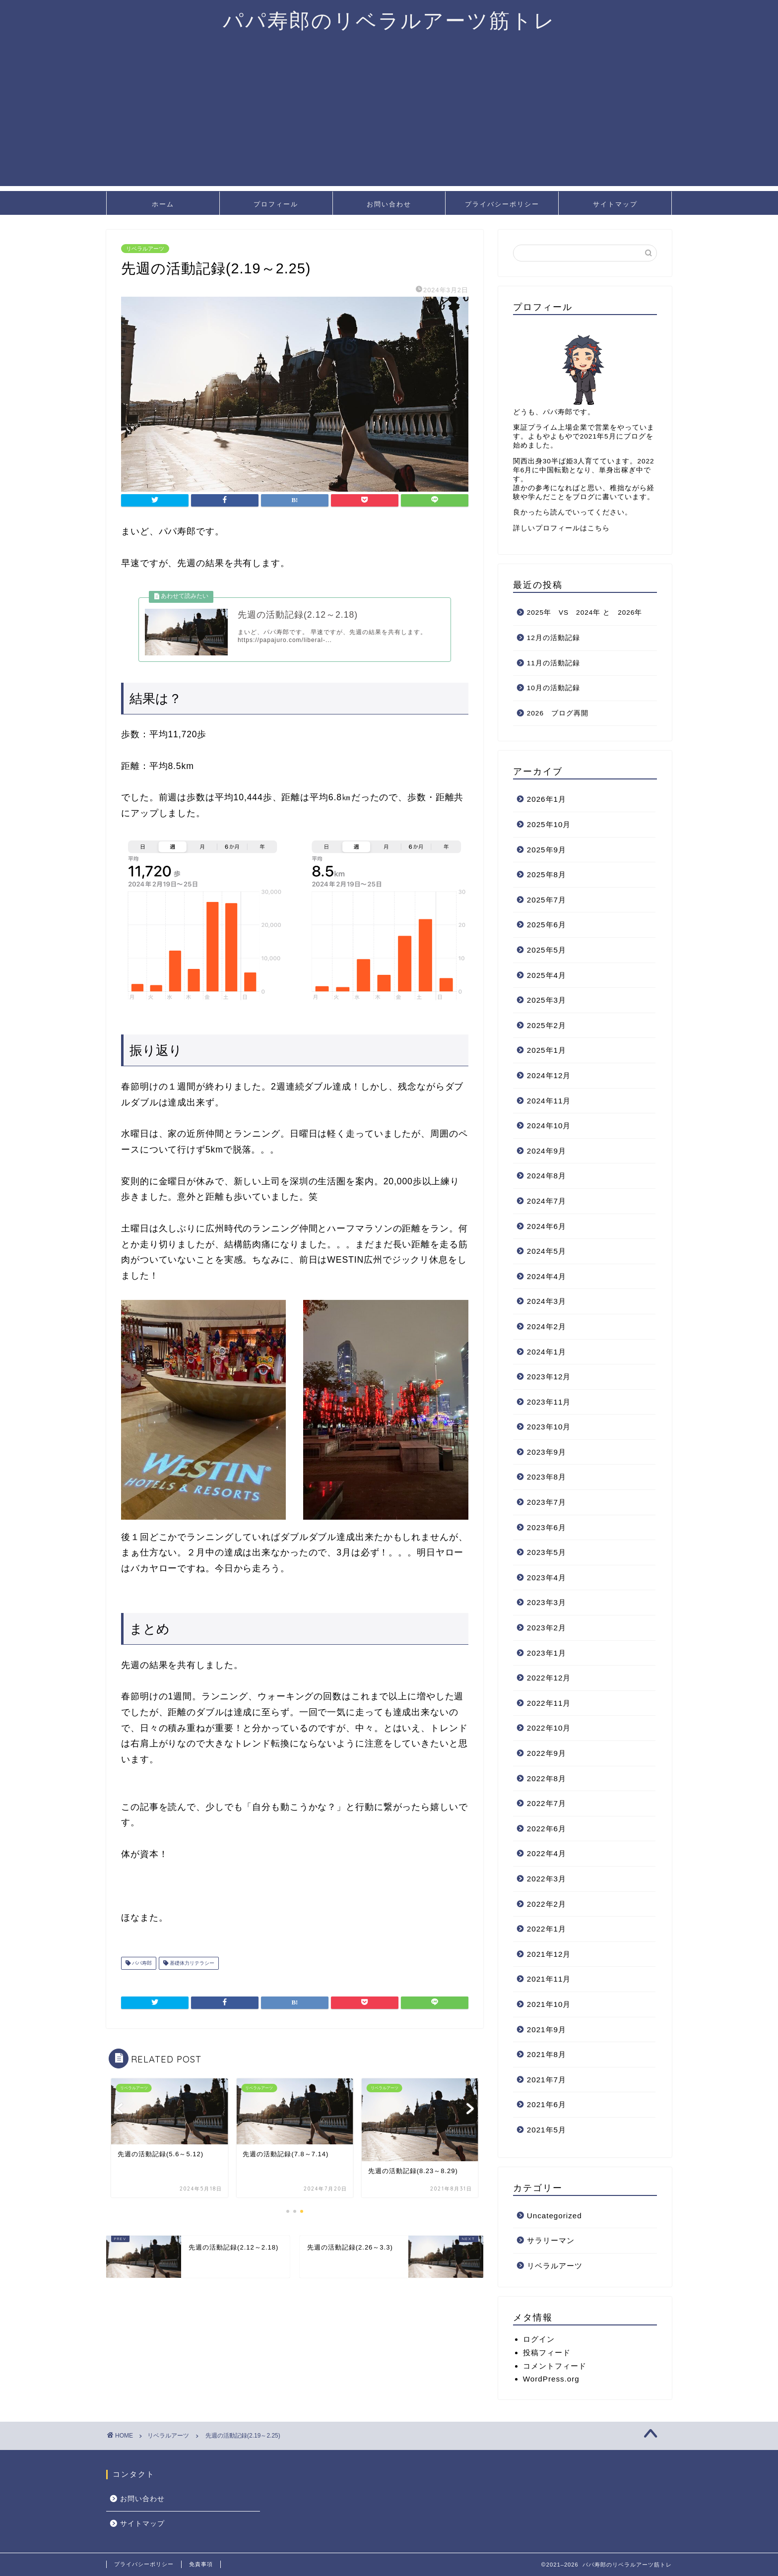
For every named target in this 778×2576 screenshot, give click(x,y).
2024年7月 (546, 1201)
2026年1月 (546, 799)
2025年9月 (546, 849)
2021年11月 (549, 1979)
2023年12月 (549, 1376)
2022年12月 (549, 1678)
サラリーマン (551, 2240)
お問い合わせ (389, 204)
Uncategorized (554, 2215)
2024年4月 (546, 1276)
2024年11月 (549, 1100)
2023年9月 (546, 1452)
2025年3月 (546, 1000)
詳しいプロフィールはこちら (561, 528)
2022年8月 (546, 1778)
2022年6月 (546, 1828)
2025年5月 (546, 950)
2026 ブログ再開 (557, 713)
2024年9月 (546, 1151)
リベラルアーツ (145, 249)
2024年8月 (546, 1175)
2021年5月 (546, 2129)
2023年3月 (546, 1602)
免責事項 (201, 2564)
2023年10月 (549, 1426)
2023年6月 (546, 1527)
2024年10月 (549, 1125)
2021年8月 (546, 2054)
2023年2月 (546, 1627)
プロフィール (276, 204)
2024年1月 (546, 1352)
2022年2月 (546, 1904)
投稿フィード (547, 2352)
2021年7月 (546, 2079)
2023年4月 (546, 1577)
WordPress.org (551, 2379)
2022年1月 (546, 1929)
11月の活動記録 (553, 663)
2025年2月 (546, 1025)
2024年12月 (549, 1075)
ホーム (163, 204)
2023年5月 (546, 1552)
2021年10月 (549, 2004)
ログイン (539, 2339)
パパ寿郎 (141, 1969)
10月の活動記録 (553, 688)
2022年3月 (546, 1878)
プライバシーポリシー (502, 204)
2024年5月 (546, 1251)
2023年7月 (546, 1502)
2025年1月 (546, 1050)
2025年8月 (546, 874)
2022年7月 (546, 1803)
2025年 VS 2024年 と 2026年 (585, 612)
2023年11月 (549, 1402)
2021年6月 (546, 2104)
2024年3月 (546, 1301)
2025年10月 (549, 824)
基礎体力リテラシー (191, 1969)
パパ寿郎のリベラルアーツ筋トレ (389, 20)
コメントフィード (554, 2366)
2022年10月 (549, 1728)
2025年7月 (546, 900)
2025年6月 (546, 924)
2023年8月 (546, 1477)
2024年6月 (546, 1226)
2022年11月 (549, 1703)
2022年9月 (546, 1753)
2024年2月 (546, 1326)
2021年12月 (549, 1954)
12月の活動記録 (553, 638)
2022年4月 (546, 1853)
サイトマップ (615, 204)
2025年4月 (546, 975)
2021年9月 (546, 2029)
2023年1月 (546, 1653)
